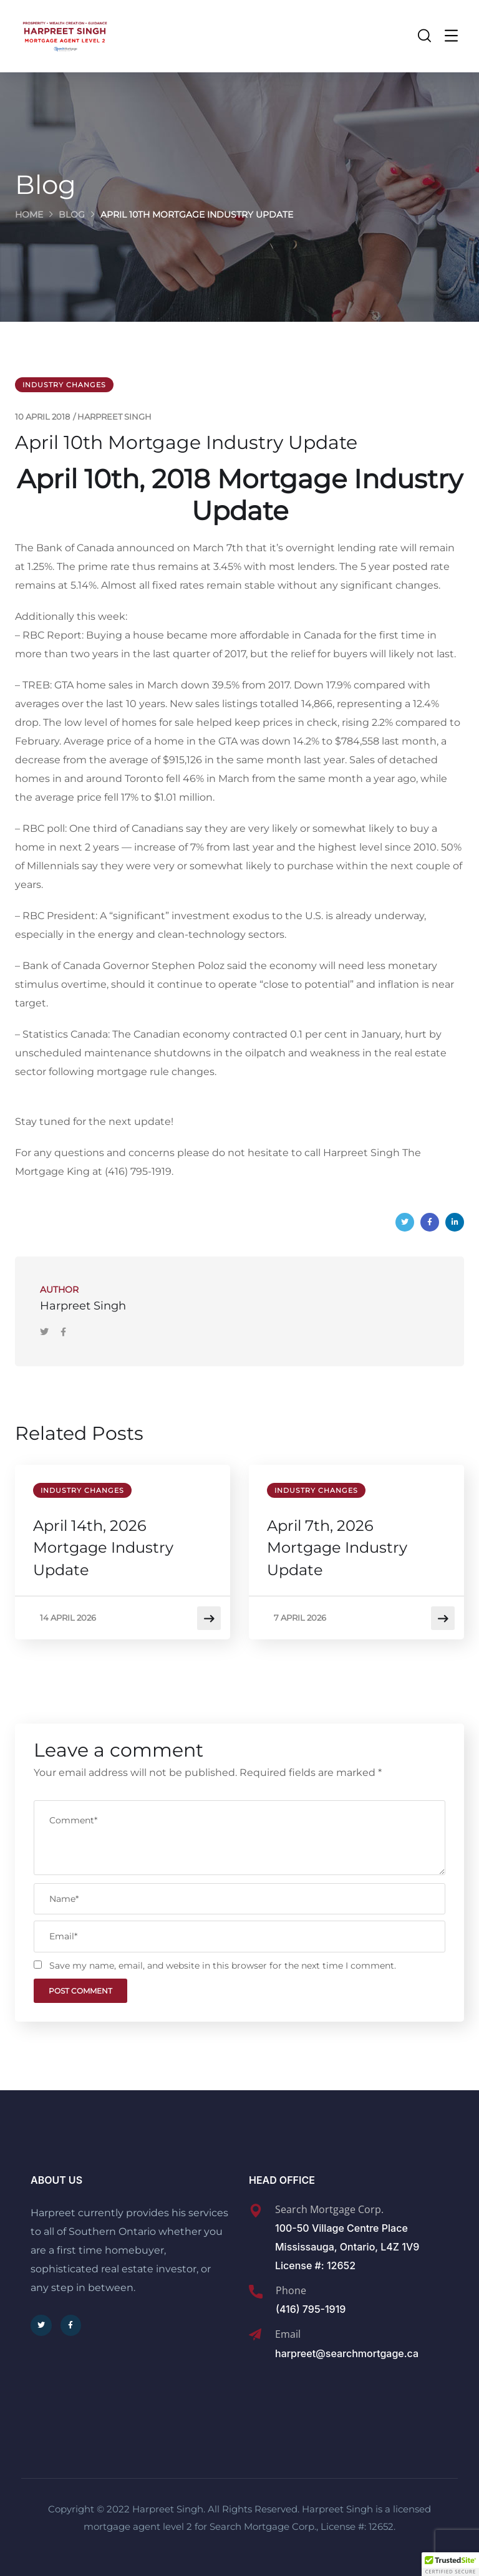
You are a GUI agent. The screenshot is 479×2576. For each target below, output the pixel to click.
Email (288, 2334)
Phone (291, 2290)
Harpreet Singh (114, 417)
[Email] (255, 2334)
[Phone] (256, 2292)
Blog (72, 214)
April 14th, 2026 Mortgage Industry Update (104, 1548)
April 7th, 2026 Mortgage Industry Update (338, 1548)
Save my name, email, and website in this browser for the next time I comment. (222, 1965)
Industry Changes (64, 384)
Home (29, 214)
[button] (450, 2564)
